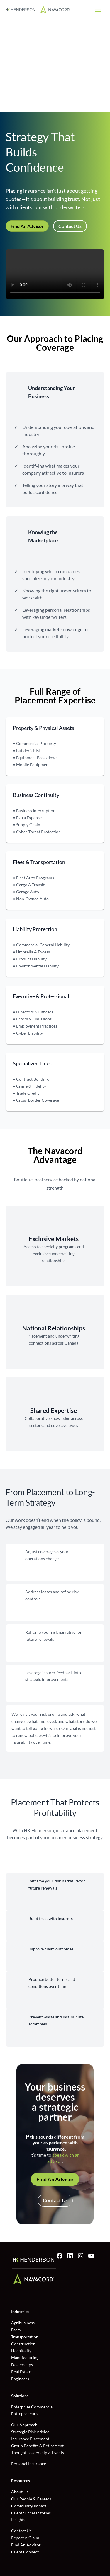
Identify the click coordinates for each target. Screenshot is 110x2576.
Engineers (20, 2378)
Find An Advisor (27, 226)
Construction (23, 2343)
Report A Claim (25, 2537)
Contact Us (70, 226)
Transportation (24, 2336)
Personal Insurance (28, 2463)
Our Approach (24, 2424)
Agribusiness (23, 2322)
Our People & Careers (31, 2498)
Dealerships (22, 2364)
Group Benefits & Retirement (37, 2445)
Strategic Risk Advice (30, 2431)
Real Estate (21, 2371)
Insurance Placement (30, 2438)
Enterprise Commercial (32, 2406)
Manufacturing (24, 2357)
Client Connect (25, 2551)
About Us (19, 2491)
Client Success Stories (31, 2512)
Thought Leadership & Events (37, 2452)
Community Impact (28, 2505)
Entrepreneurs (24, 2413)
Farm (16, 2329)
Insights (18, 2519)
